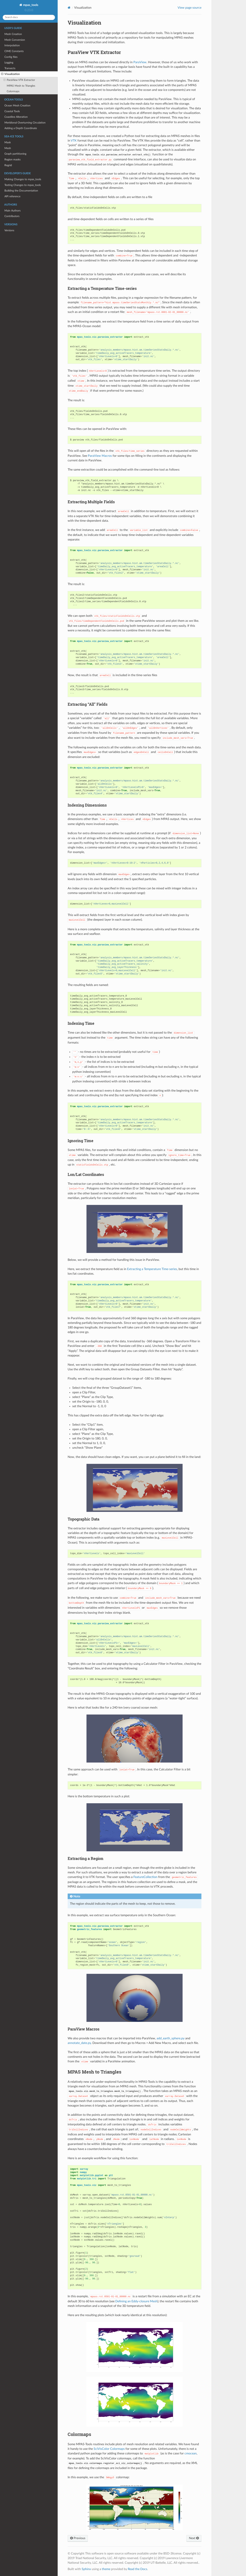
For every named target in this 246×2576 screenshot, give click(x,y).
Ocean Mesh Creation (17, 105)
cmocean (190, 2453)
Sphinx (86, 2569)
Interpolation (12, 45)
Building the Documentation (21, 190)
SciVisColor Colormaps (109, 2448)
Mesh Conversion (14, 39)
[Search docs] (28, 17)
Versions (9, 230)
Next (194, 2538)
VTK (74, 140)
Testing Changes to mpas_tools (22, 185)
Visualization (10, 74)
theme (106, 2569)
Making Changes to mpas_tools (22, 179)
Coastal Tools (12, 111)
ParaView (139, 62)
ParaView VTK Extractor (19, 80)
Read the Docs (137, 2569)
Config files (10, 57)
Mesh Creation (13, 34)
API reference (12, 196)
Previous (77, 2538)
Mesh (7, 148)
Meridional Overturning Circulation (25, 122)
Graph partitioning (15, 153)
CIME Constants (14, 51)
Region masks (12, 159)
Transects (9, 68)
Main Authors (12, 210)
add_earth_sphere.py (170, 2038)
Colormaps (13, 91)
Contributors (11, 216)
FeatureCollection (145, 1877)
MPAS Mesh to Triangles (21, 85)
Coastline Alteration (16, 116)
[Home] (69, 7)
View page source (189, 7)
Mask (7, 142)
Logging (8, 62)
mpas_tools (30, 5)
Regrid (8, 165)
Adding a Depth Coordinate (20, 128)
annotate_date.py (79, 2043)
